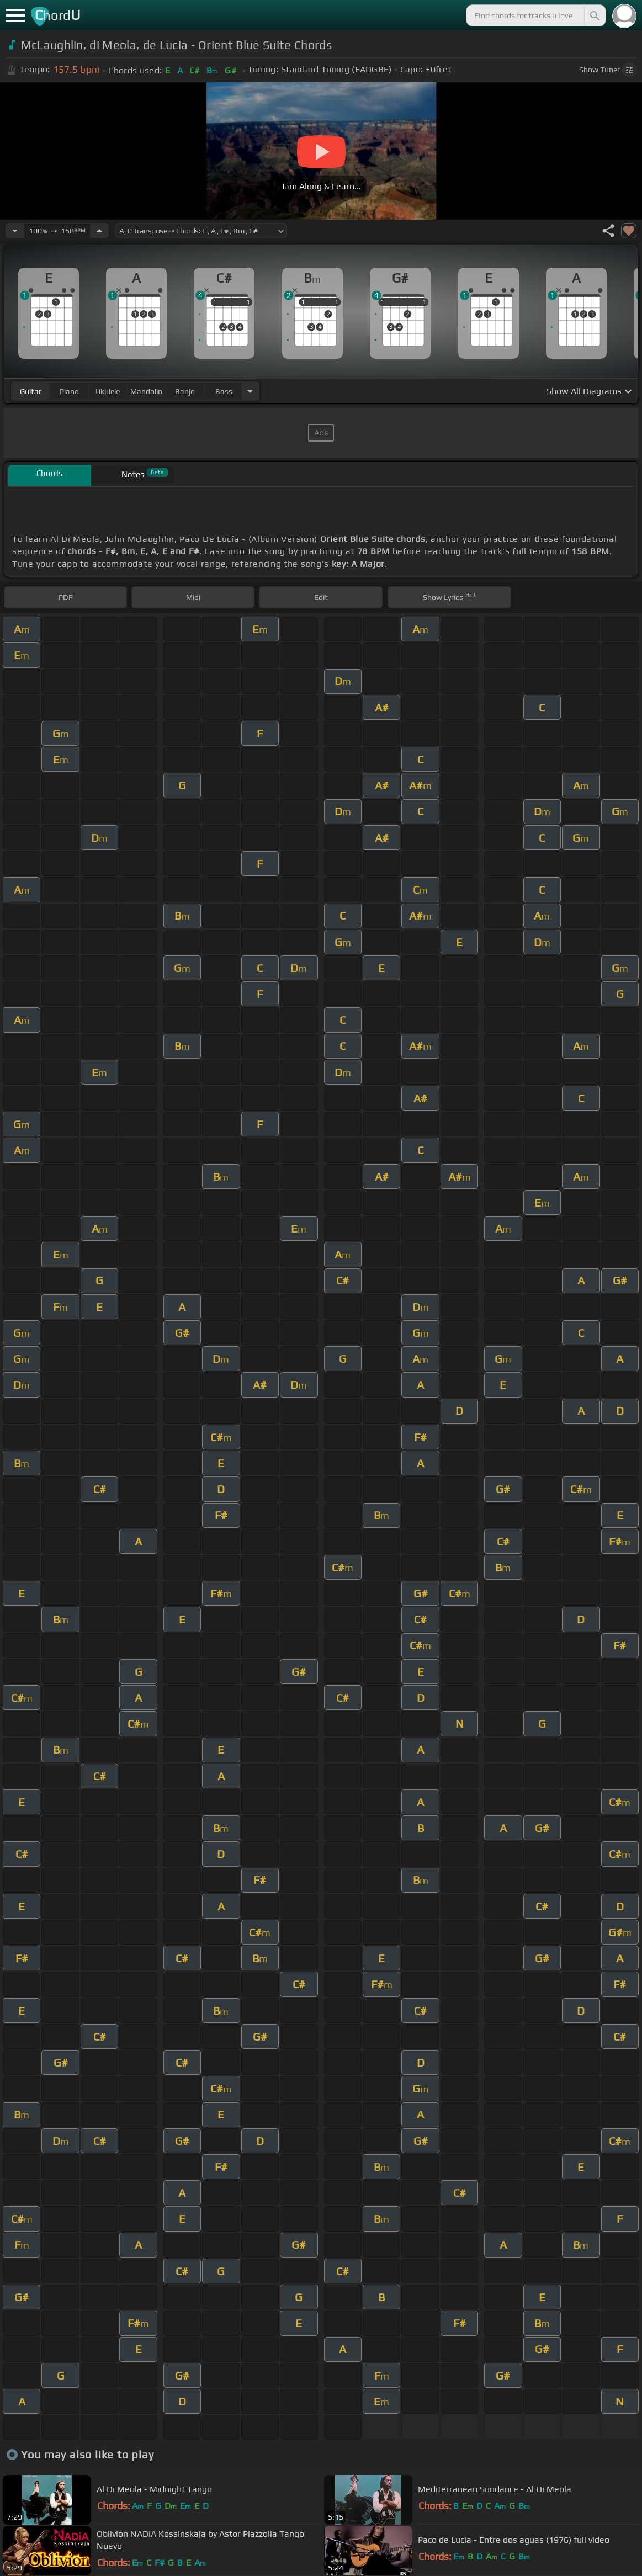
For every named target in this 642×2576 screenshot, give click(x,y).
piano (69, 391)
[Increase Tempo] (99, 230)
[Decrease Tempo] (15, 230)
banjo (185, 391)
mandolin (146, 391)
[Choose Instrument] (250, 391)
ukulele (107, 391)
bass (223, 391)
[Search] (594, 15)
